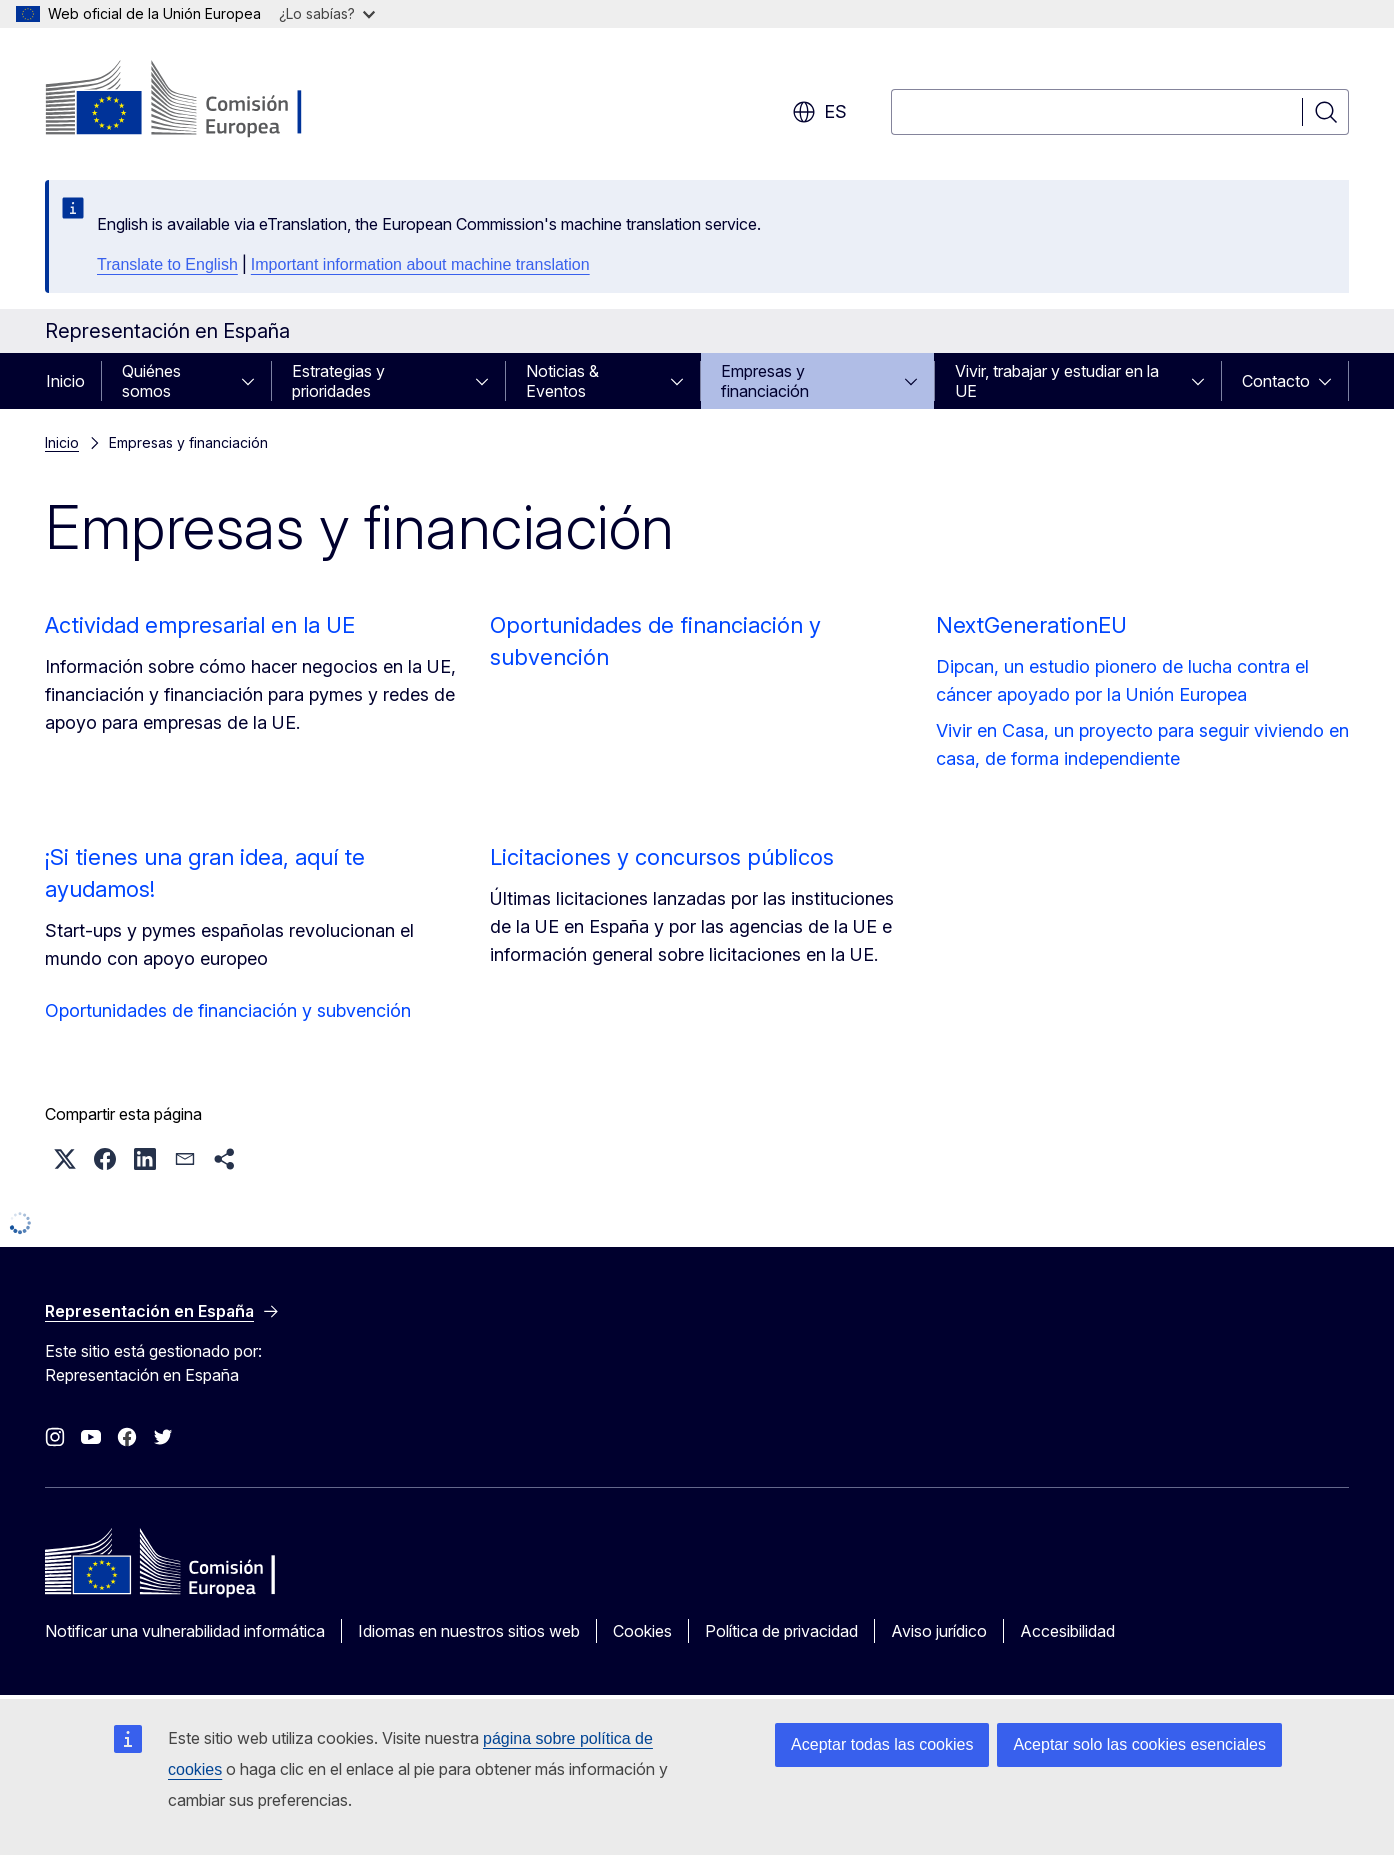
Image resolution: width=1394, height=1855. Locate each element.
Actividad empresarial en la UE (200, 625)
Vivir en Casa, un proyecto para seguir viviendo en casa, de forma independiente (1142, 744)
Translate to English (167, 264)
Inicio (65, 381)
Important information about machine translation (420, 264)
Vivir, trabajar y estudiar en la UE (1057, 381)
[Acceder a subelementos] (254, 381)
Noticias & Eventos (562, 381)
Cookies (642, 1631)
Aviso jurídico (939, 1631)
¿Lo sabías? (327, 13)
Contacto (1276, 381)
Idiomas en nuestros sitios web (469, 1631)
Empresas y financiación (765, 381)
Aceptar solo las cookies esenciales (1139, 1744)
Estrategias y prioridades (338, 381)
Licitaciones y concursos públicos (662, 857)
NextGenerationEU (1031, 625)
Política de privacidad (781, 1631)
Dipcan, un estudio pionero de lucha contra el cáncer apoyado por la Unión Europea (1122, 680)
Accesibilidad (1067, 1631)
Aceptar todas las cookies (882, 1744)
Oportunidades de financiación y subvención (228, 1010)
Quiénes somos (151, 381)
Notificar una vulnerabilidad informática (185, 1631)
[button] (65, 1159)
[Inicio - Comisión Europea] (206, 100)
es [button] (819, 112)
